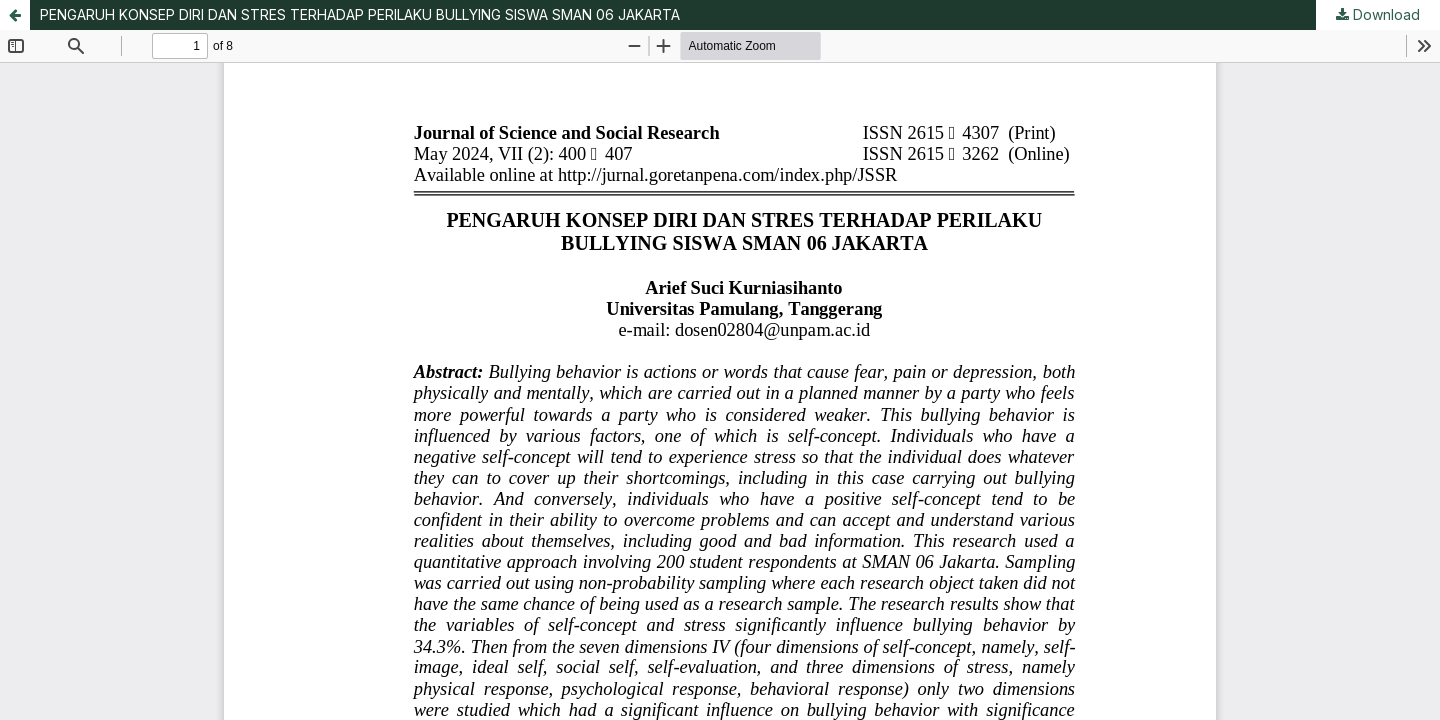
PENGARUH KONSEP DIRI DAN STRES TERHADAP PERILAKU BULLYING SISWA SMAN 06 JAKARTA (360, 14)
